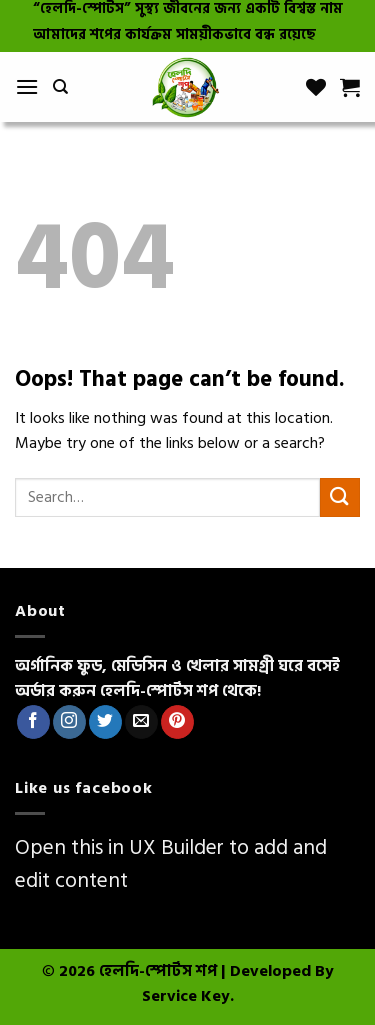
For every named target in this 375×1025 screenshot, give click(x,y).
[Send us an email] (141, 722)
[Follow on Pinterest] (177, 722)
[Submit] (340, 497)
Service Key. (188, 996)
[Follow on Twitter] (105, 722)
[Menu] (27, 86)
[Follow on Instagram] (69, 722)
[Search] (60, 87)
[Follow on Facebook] (33, 722)
